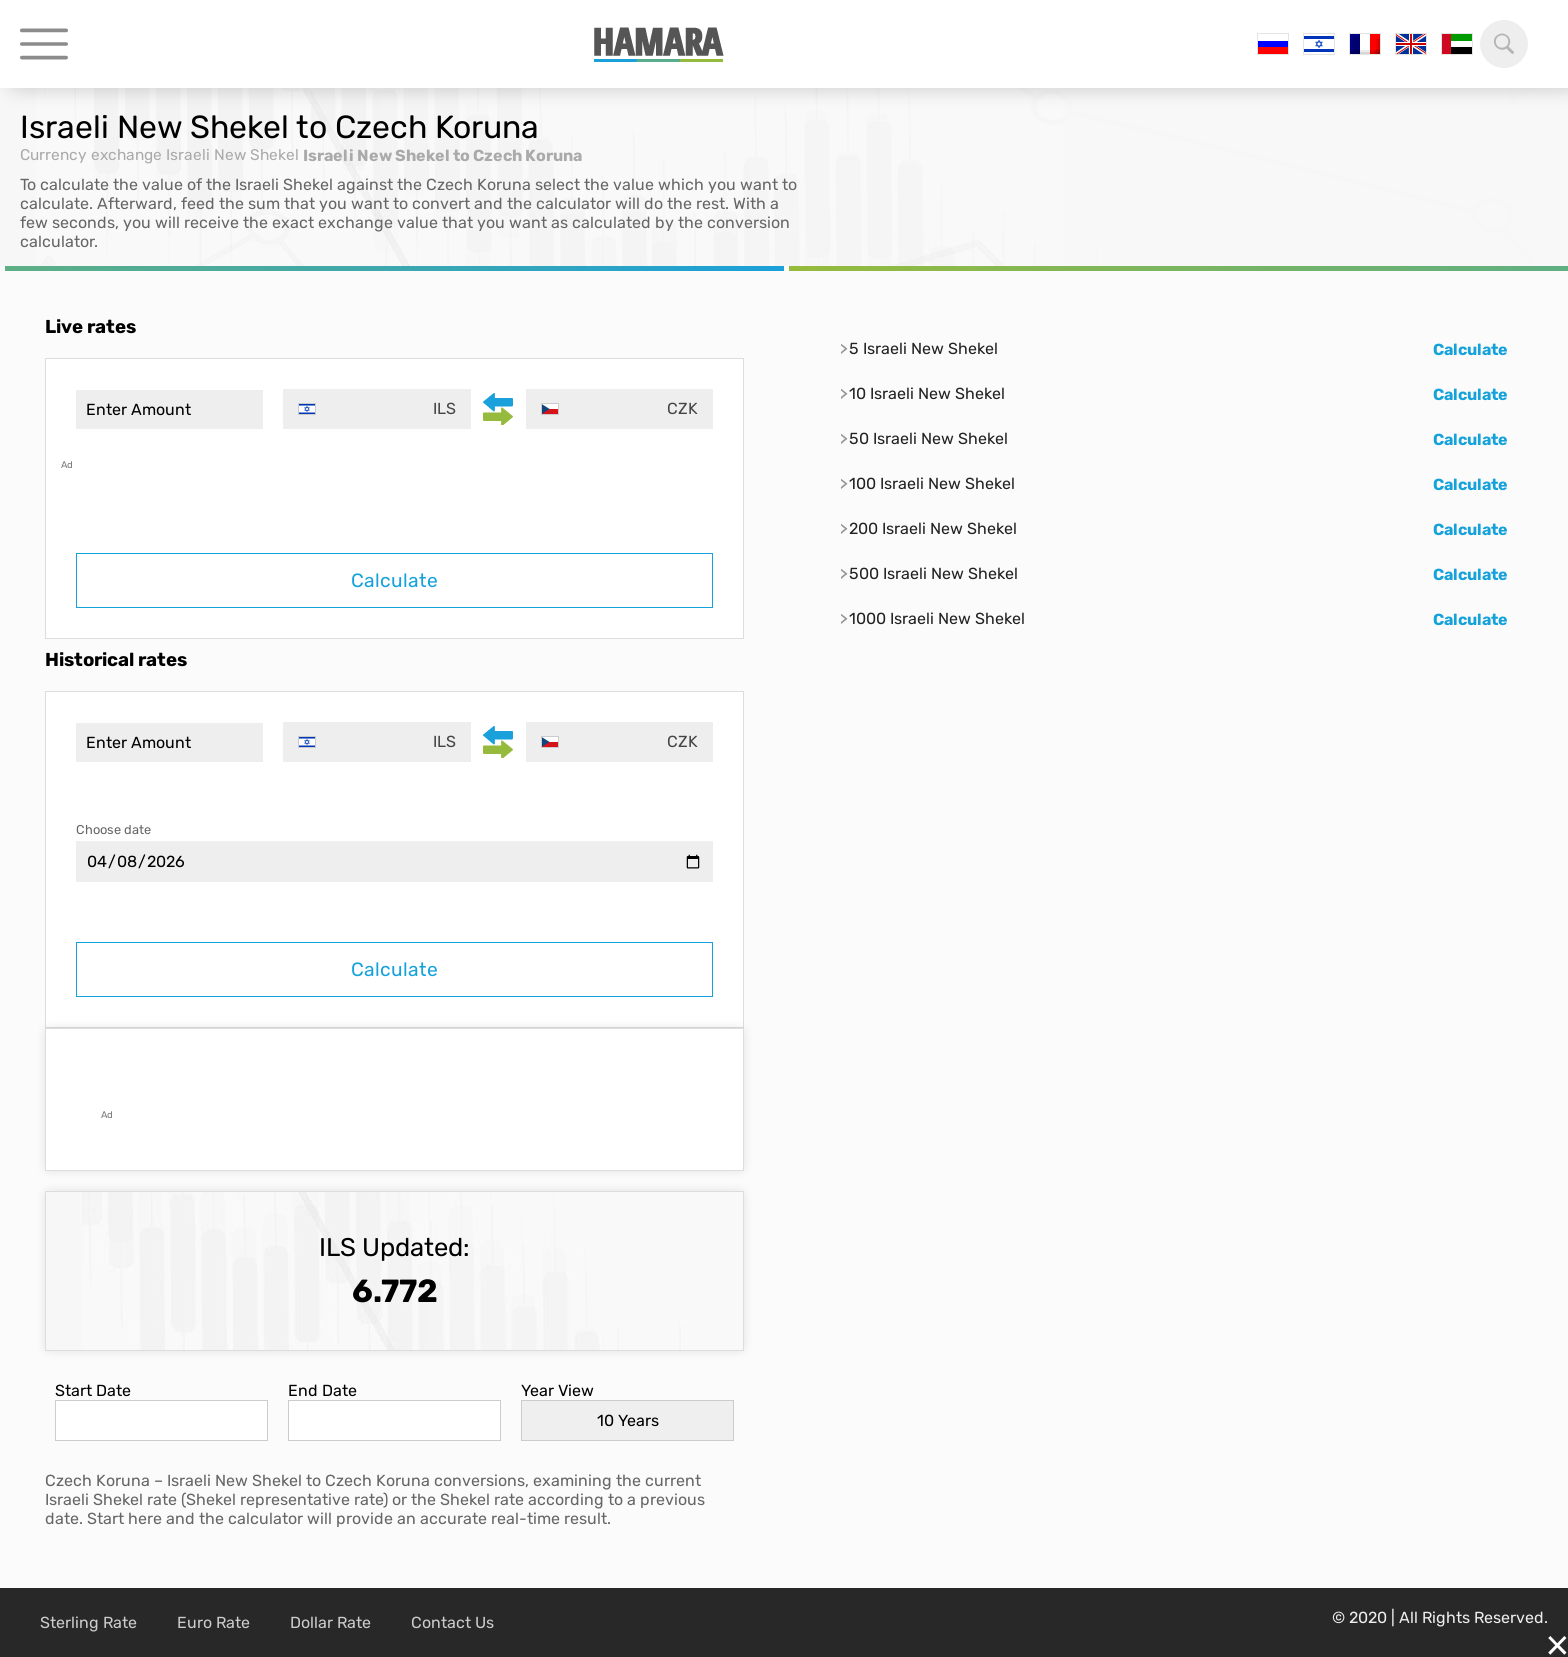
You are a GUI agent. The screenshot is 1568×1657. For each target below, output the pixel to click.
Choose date (113, 829)
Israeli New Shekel (240, 155)
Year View (557, 1390)
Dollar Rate (330, 1622)
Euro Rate (213, 1622)
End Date (322, 1390)
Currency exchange (94, 155)
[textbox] (379, 409)
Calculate (394, 580)
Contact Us (452, 1622)
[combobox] (379, 409)
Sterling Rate (88, 1622)
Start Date (93, 1390)
